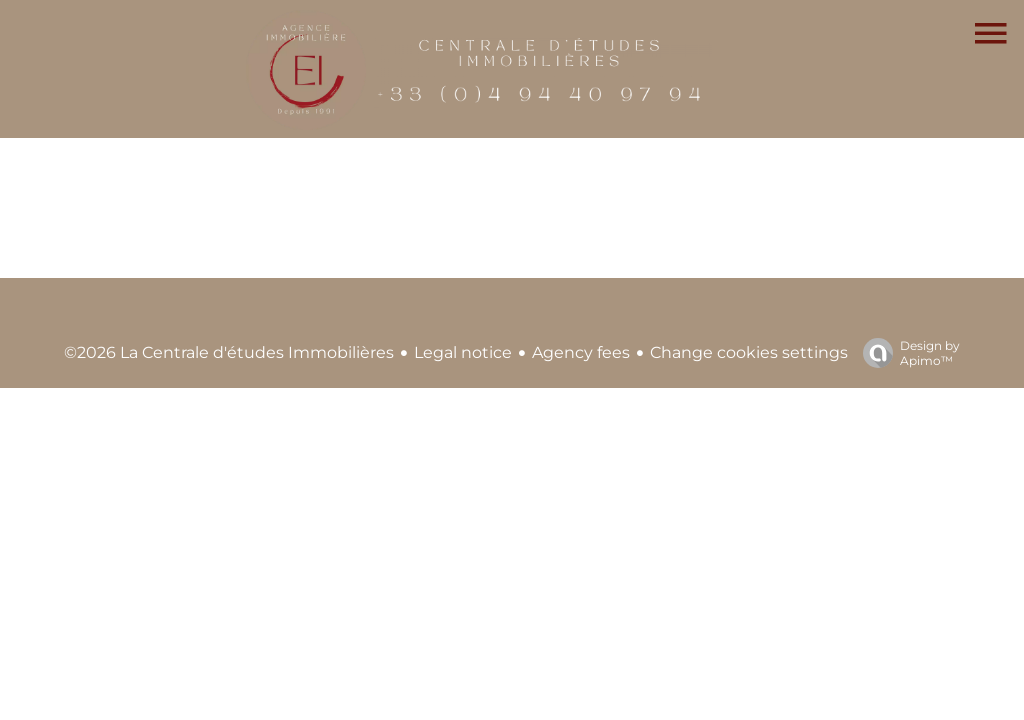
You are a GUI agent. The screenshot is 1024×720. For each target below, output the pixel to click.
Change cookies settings (749, 352)
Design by (906, 353)
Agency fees (581, 352)
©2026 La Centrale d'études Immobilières (229, 352)
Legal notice (463, 352)
